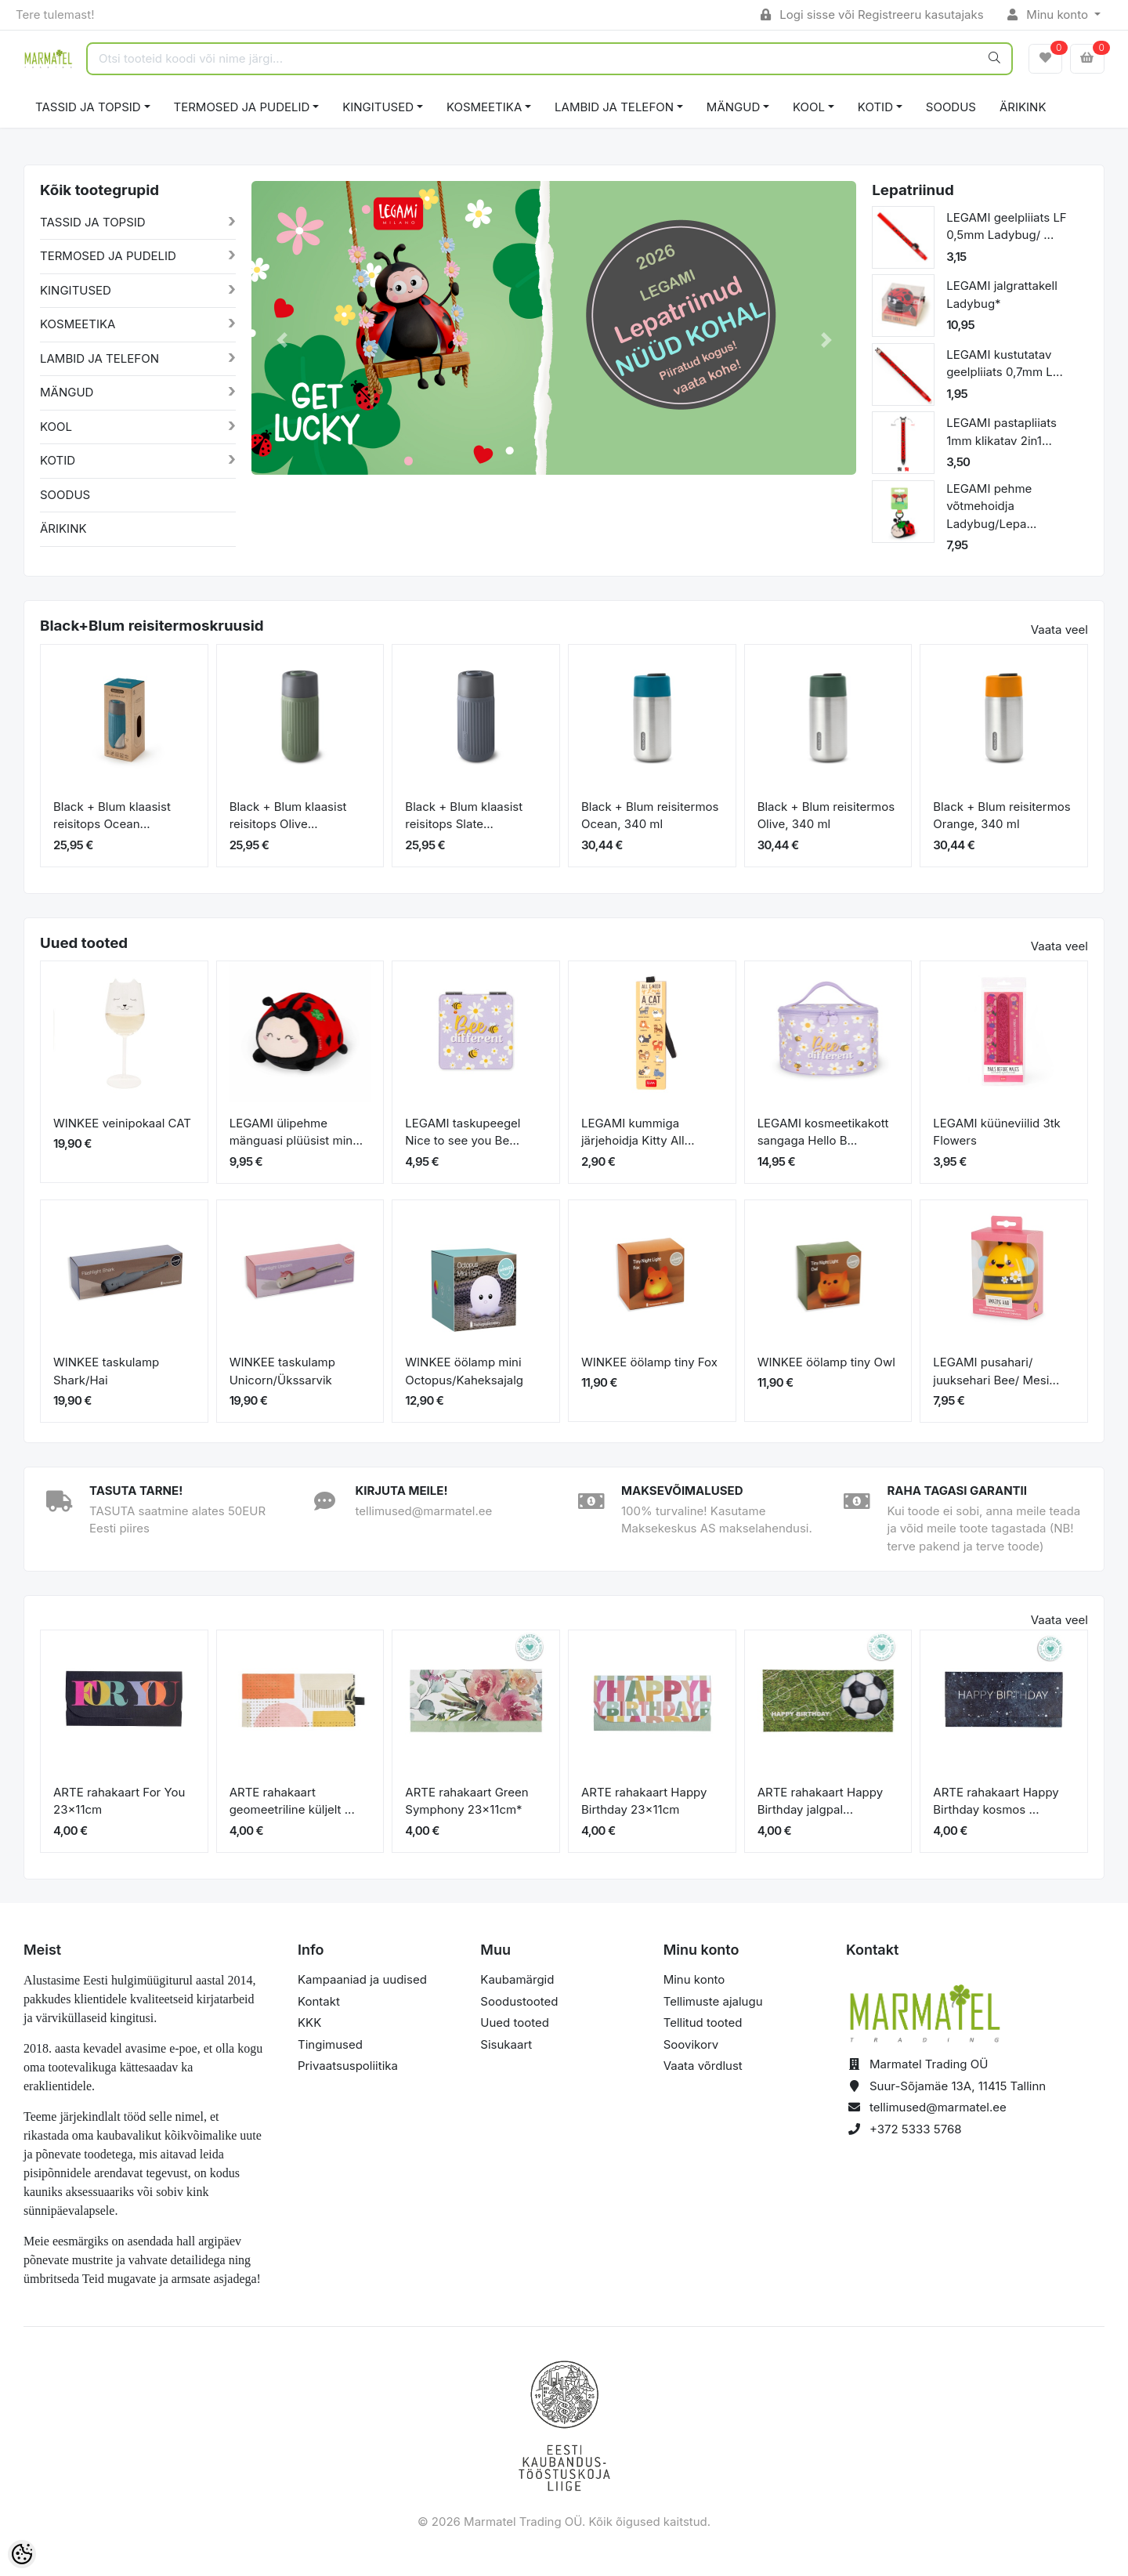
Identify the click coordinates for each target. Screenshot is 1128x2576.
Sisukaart (506, 2044)
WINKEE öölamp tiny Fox (649, 1362)
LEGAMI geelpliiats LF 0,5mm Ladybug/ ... (1006, 226)
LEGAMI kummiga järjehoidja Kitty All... (638, 1132)
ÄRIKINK (1023, 106)
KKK (309, 2022)
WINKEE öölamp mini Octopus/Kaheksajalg (464, 1371)
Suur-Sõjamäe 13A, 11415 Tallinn (958, 2086)
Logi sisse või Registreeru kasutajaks (872, 14)
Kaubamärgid (517, 1979)
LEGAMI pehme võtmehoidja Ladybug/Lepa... (991, 506)
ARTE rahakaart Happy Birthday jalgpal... (820, 1801)
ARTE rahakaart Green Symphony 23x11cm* (466, 1801)
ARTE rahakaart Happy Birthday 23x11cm (644, 1801)
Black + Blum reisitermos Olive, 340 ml (826, 815)
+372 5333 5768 (916, 2129)
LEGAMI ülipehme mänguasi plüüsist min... (296, 1132)
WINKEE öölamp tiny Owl (826, 1362)
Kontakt (319, 2001)
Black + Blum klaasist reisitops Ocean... (112, 815)
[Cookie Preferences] (22, 2554)
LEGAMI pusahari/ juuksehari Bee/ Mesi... (996, 1371)
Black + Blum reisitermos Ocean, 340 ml (649, 815)
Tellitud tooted (703, 2022)
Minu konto (1049, 14)
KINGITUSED (378, 106)
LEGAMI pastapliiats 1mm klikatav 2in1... (1001, 431)
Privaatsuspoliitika (348, 2065)
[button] (281, 339)
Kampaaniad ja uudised (362, 1979)
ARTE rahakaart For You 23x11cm (119, 1801)
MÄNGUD (733, 106)
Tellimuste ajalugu (713, 2001)
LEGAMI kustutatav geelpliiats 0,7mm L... (1004, 363)
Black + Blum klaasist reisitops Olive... (288, 815)
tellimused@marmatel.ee (938, 2107)
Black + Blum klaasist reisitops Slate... (463, 815)
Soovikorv (691, 2044)
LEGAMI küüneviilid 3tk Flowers (997, 1132)
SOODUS (951, 106)
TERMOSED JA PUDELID (242, 106)
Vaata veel (1059, 629)
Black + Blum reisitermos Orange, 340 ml (1001, 815)
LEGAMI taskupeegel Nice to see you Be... (462, 1132)
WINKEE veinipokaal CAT (122, 1123)
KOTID (875, 106)
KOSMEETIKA (484, 106)
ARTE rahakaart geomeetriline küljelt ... (292, 1801)
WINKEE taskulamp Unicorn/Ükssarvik (282, 1371)
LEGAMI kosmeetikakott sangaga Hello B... (823, 1132)
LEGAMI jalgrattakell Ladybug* (1002, 294)
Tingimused (330, 2044)
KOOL (809, 106)
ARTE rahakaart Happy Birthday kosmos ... (995, 1801)
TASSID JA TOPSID (88, 106)
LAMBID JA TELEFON (614, 106)
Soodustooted (519, 2001)
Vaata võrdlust (703, 2065)
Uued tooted (514, 2022)
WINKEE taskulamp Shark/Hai (106, 1371)
